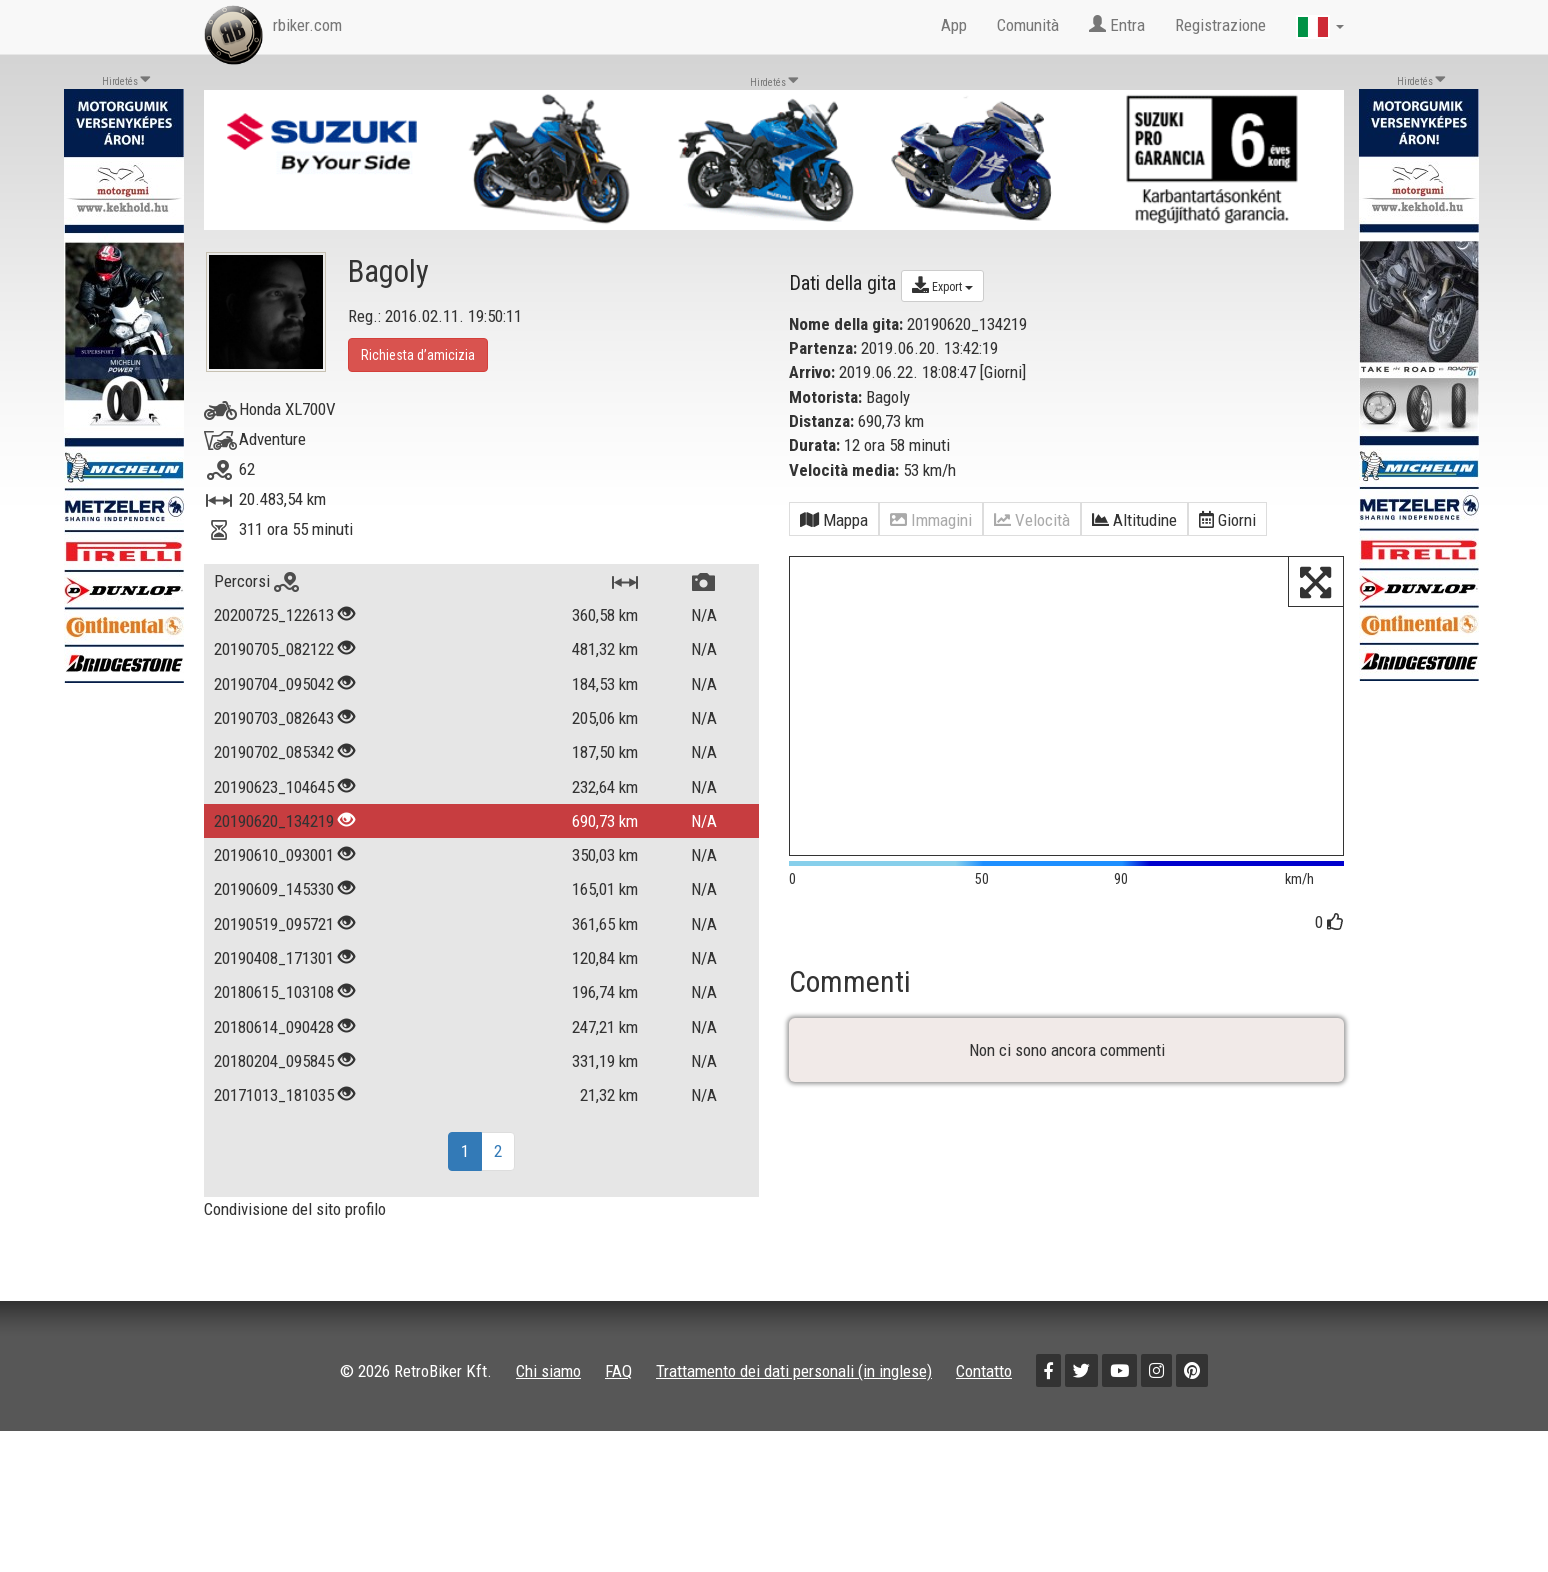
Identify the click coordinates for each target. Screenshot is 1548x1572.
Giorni (1003, 372)
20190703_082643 (274, 718)
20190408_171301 (274, 958)
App (954, 25)
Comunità (1028, 25)
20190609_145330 (274, 889)
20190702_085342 (274, 752)
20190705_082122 (274, 649)
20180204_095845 (274, 1061)
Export (942, 285)
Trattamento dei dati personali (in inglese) (794, 1371)
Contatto (984, 1371)
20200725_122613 (274, 615)
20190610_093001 (274, 855)
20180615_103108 (274, 992)
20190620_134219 (274, 821)
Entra (1117, 25)
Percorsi (256, 581)
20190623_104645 (274, 787)
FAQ (618, 1371)
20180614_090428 (274, 1027)
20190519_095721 (274, 924)
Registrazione (1220, 25)
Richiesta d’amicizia (418, 355)
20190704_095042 (274, 684)
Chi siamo (548, 1371)
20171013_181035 (274, 1095)
